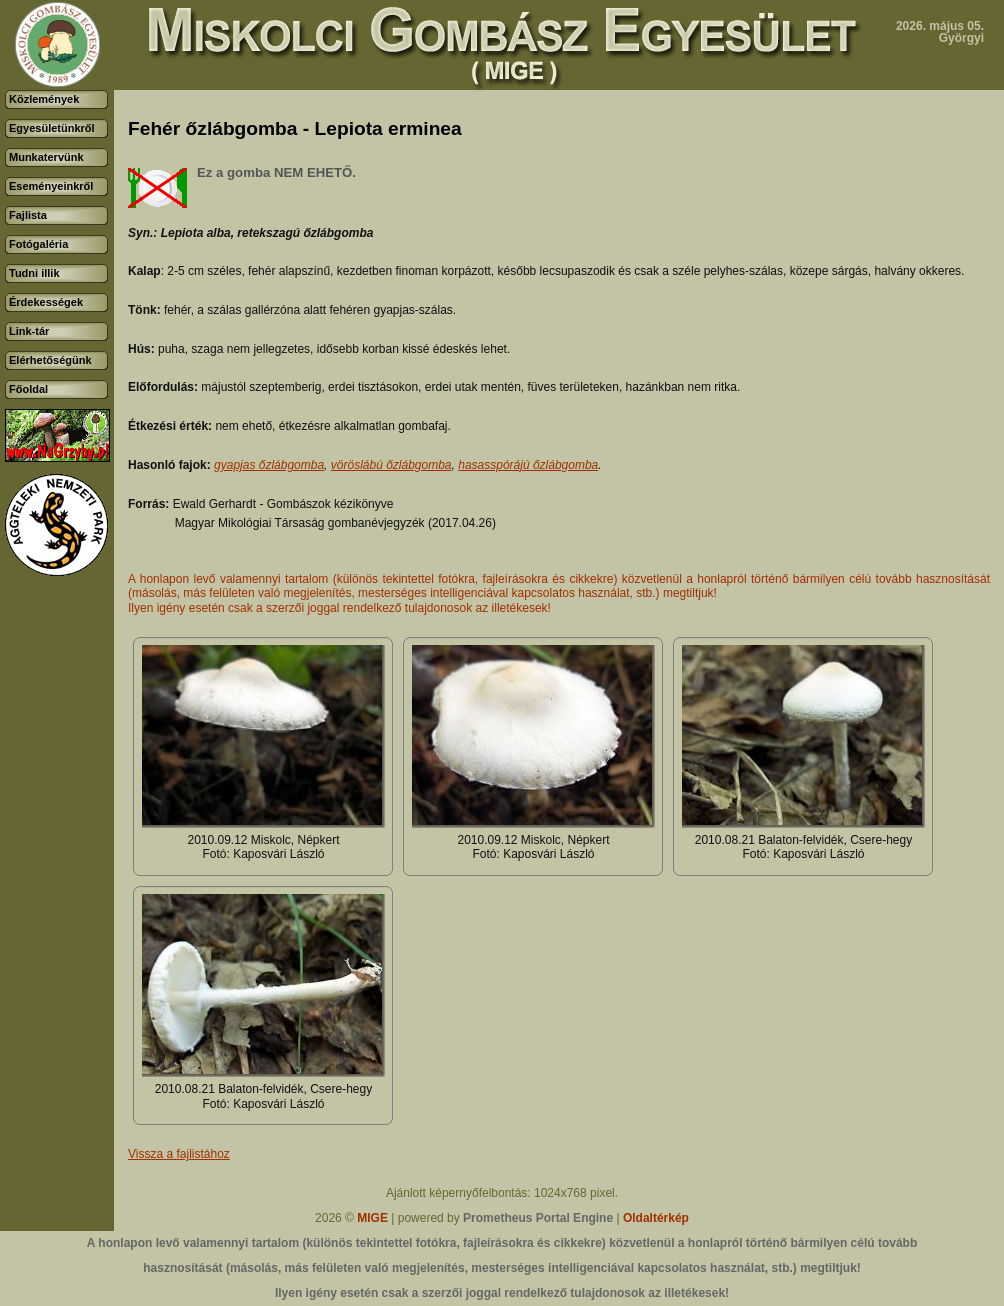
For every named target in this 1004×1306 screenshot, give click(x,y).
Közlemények (44, 99)
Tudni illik (34, 273)
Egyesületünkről (52, 128)
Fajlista (28, 215)
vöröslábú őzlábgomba (391, 465)
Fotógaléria (38, 244)
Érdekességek (46, 302)
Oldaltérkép (656, 1218)
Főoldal (28, 389)
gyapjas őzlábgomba (269, 465)
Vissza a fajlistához (179, 1154)
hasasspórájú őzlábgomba (528, 465)
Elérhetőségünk (50, 360)
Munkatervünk (46, 157)
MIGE (372, 1218)
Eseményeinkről (51, 186)
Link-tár (29, 331)
